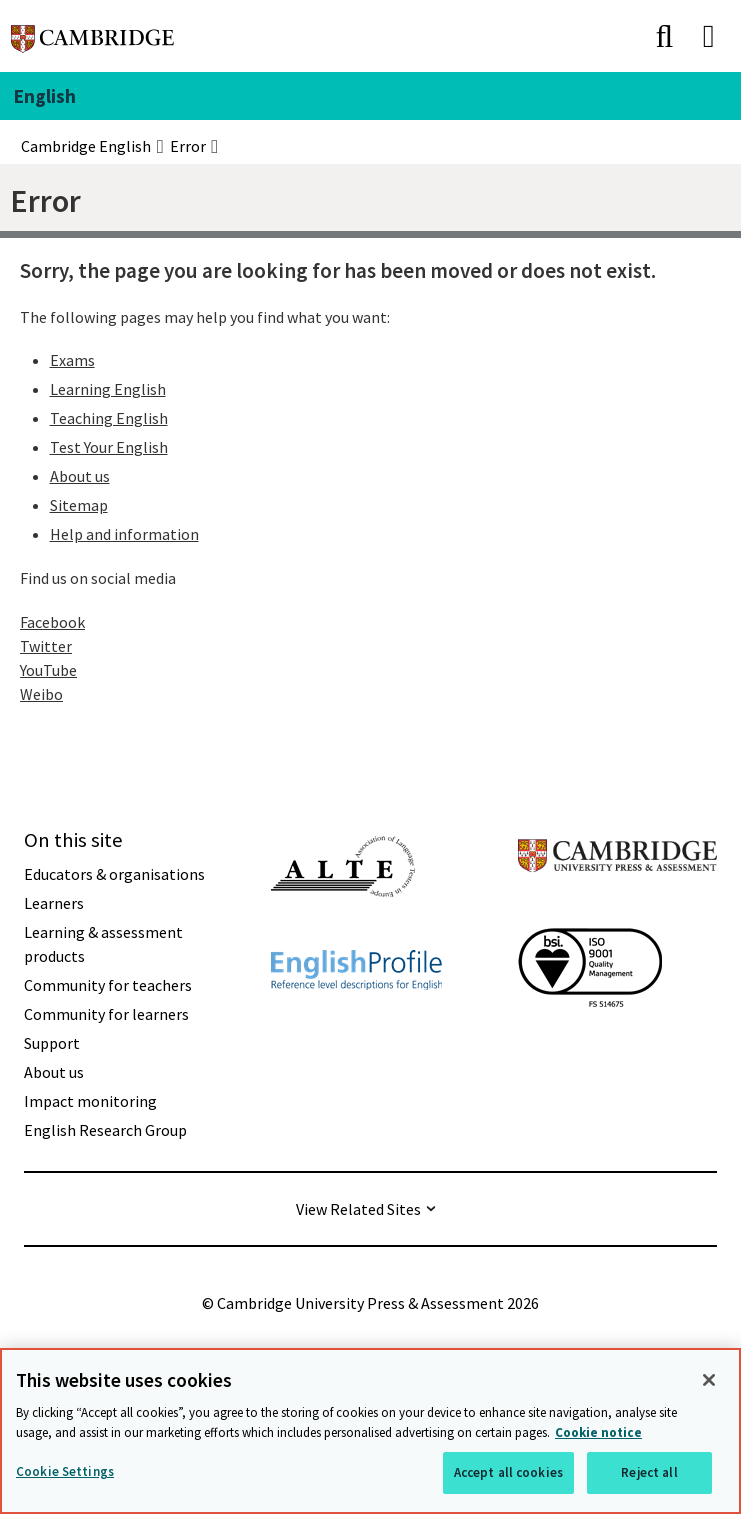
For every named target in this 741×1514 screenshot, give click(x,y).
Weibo (41, 694)
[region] (370, 1431)
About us (80, 476)
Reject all (649, 1472)
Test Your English (109, 447)
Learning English (108, 389)
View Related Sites (358, 1209)
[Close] (709, 1380)
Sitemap (79, 505)
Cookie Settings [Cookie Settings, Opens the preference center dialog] (65, 1471)
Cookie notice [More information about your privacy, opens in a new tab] (598, 1432)
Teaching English (109, 418)
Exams (72, 360)
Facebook (52, 622)
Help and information (124, 534)
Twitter (46, 646)
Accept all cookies (508, 1472)
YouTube (48, 670)
